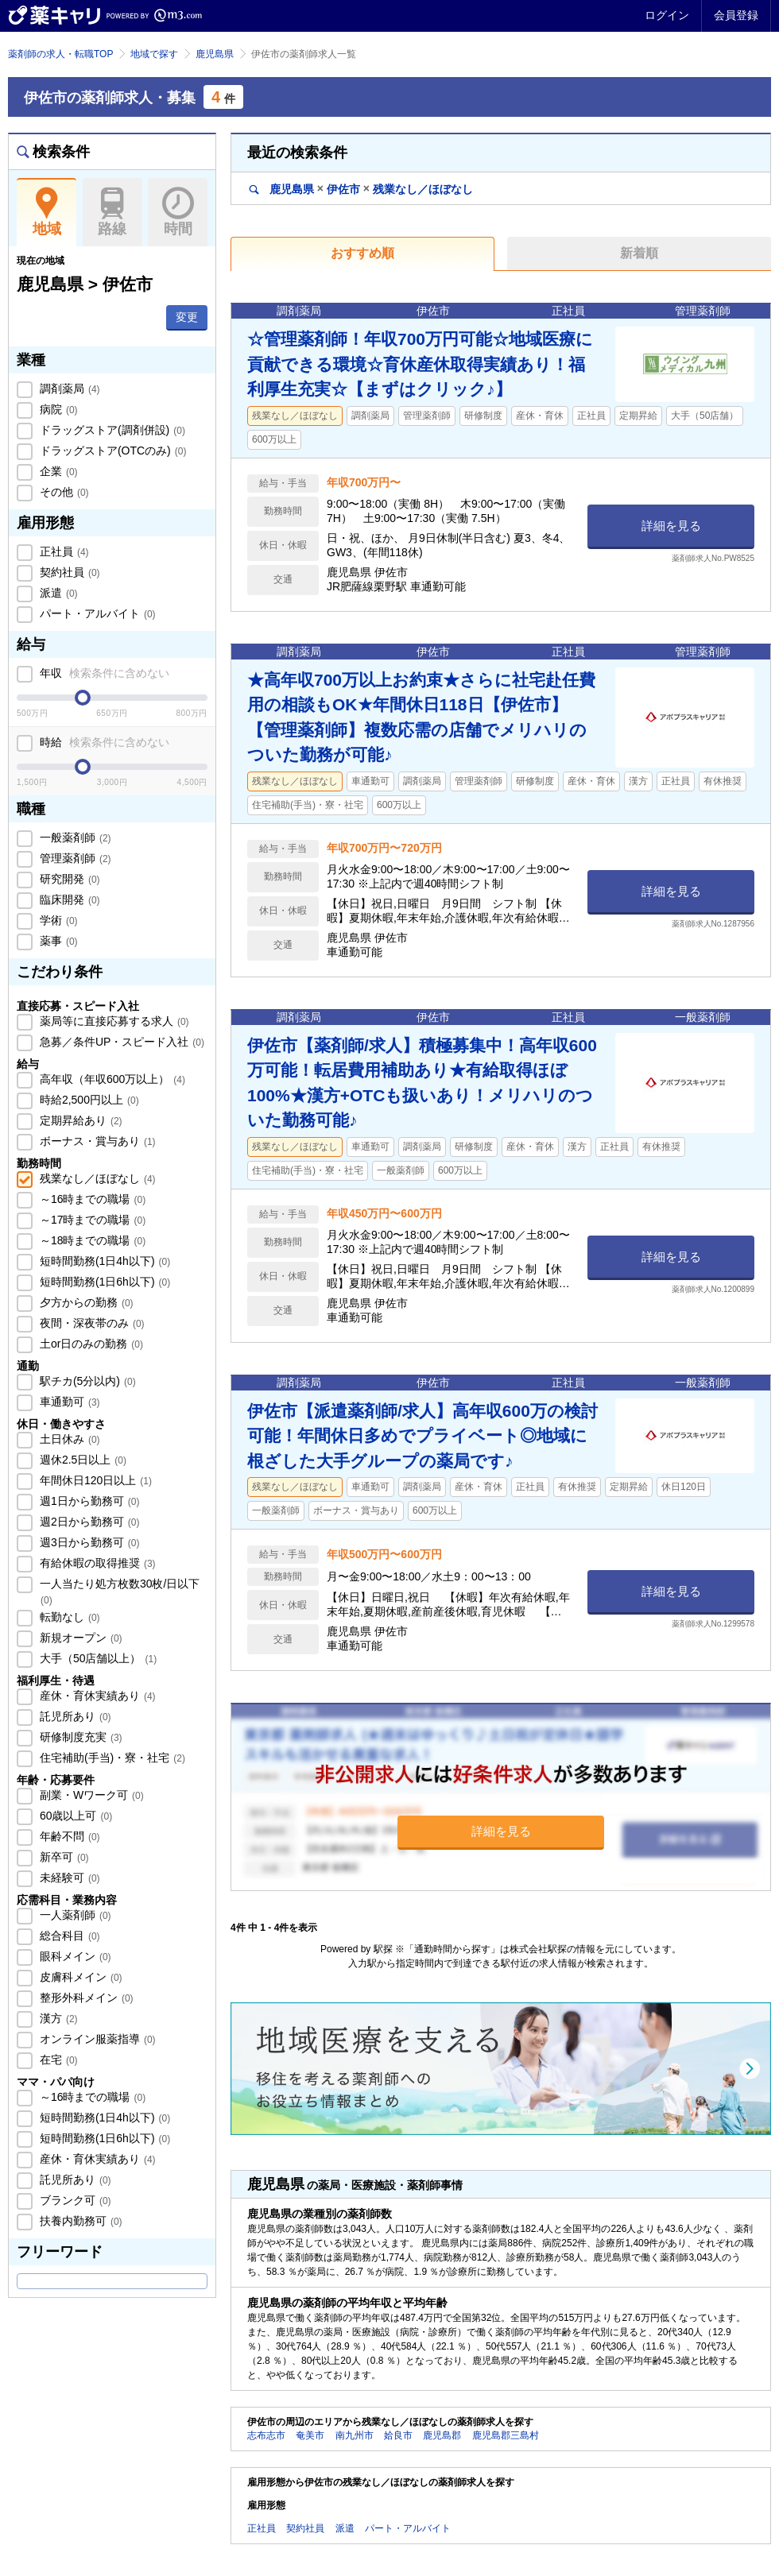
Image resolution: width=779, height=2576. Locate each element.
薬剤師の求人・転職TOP (60, 54)
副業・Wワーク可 (90, 1795)
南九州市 (354, 2435)
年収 (103, 673)
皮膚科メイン (79, 1977)
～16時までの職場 (91, 1199)
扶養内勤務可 (79, 2220)
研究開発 (68, 878)
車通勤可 (68, 1401)
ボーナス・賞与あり (96, 1141)
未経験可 (68, 1877)
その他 (63, 491)
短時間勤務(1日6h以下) (103, 1281)
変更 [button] (187, 317)
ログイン (667, 15)
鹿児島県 (215, 54)
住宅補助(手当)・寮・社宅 (111, 1757)
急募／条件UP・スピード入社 (120, 1041)
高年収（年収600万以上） (111, 1079)
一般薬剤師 (74, 837)
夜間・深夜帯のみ (91, 1323)
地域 (46, 212)
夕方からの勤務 (85, 1302)
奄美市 (310, 2435)
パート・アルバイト (96, 613)
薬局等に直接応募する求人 (113, 1021)
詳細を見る (671, 525)
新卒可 (63, 1857)
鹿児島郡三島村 (505, 2435)
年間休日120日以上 (94, 1480)
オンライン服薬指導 (96, 2039)
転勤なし (68, 1617)
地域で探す (154, 54)
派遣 (57, 592)
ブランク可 (74, 2200)
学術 (57, 920)
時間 (178, 212)
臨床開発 (68, 899)
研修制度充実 (79, 1737)
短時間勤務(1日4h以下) (103, 1261)
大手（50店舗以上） (97, 1658)
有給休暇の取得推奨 (96, 1563)
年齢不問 (68, 1836)
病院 (57, 409)
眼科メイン (74, 1956)
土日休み (68, 1439)
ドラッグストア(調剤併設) (111, 430)
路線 (112, 212)
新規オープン (79, 1637)
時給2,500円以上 (88, 1099)
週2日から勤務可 (88, 1521)
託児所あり (74, 1716)
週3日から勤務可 (88, 1542)
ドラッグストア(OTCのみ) (111, 450)
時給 (103, 742)
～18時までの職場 (91, 1240)
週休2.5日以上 (81, 1459)
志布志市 (266, 2435)
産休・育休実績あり (96, 1695)
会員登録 (736, 15)
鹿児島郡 (442, 2435)
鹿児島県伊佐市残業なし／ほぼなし (361, 189)
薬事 (57, 940)
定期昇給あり (79, 1120)
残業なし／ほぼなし (96, 1178)
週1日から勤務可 (88, 1501)
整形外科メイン (85, 1997)
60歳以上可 (74, 1815)
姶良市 (398, 2435)
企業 (57, 471)
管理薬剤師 (74, 858)
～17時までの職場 (91, 1219)
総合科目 (68, 1935)
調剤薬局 (68, 388)
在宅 (57, 2059)
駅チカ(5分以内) (86, 1381)
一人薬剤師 (74, 1915)
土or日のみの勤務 (90, 1343)
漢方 (57, 2018)
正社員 (63, 551)
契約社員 (68, 572)
